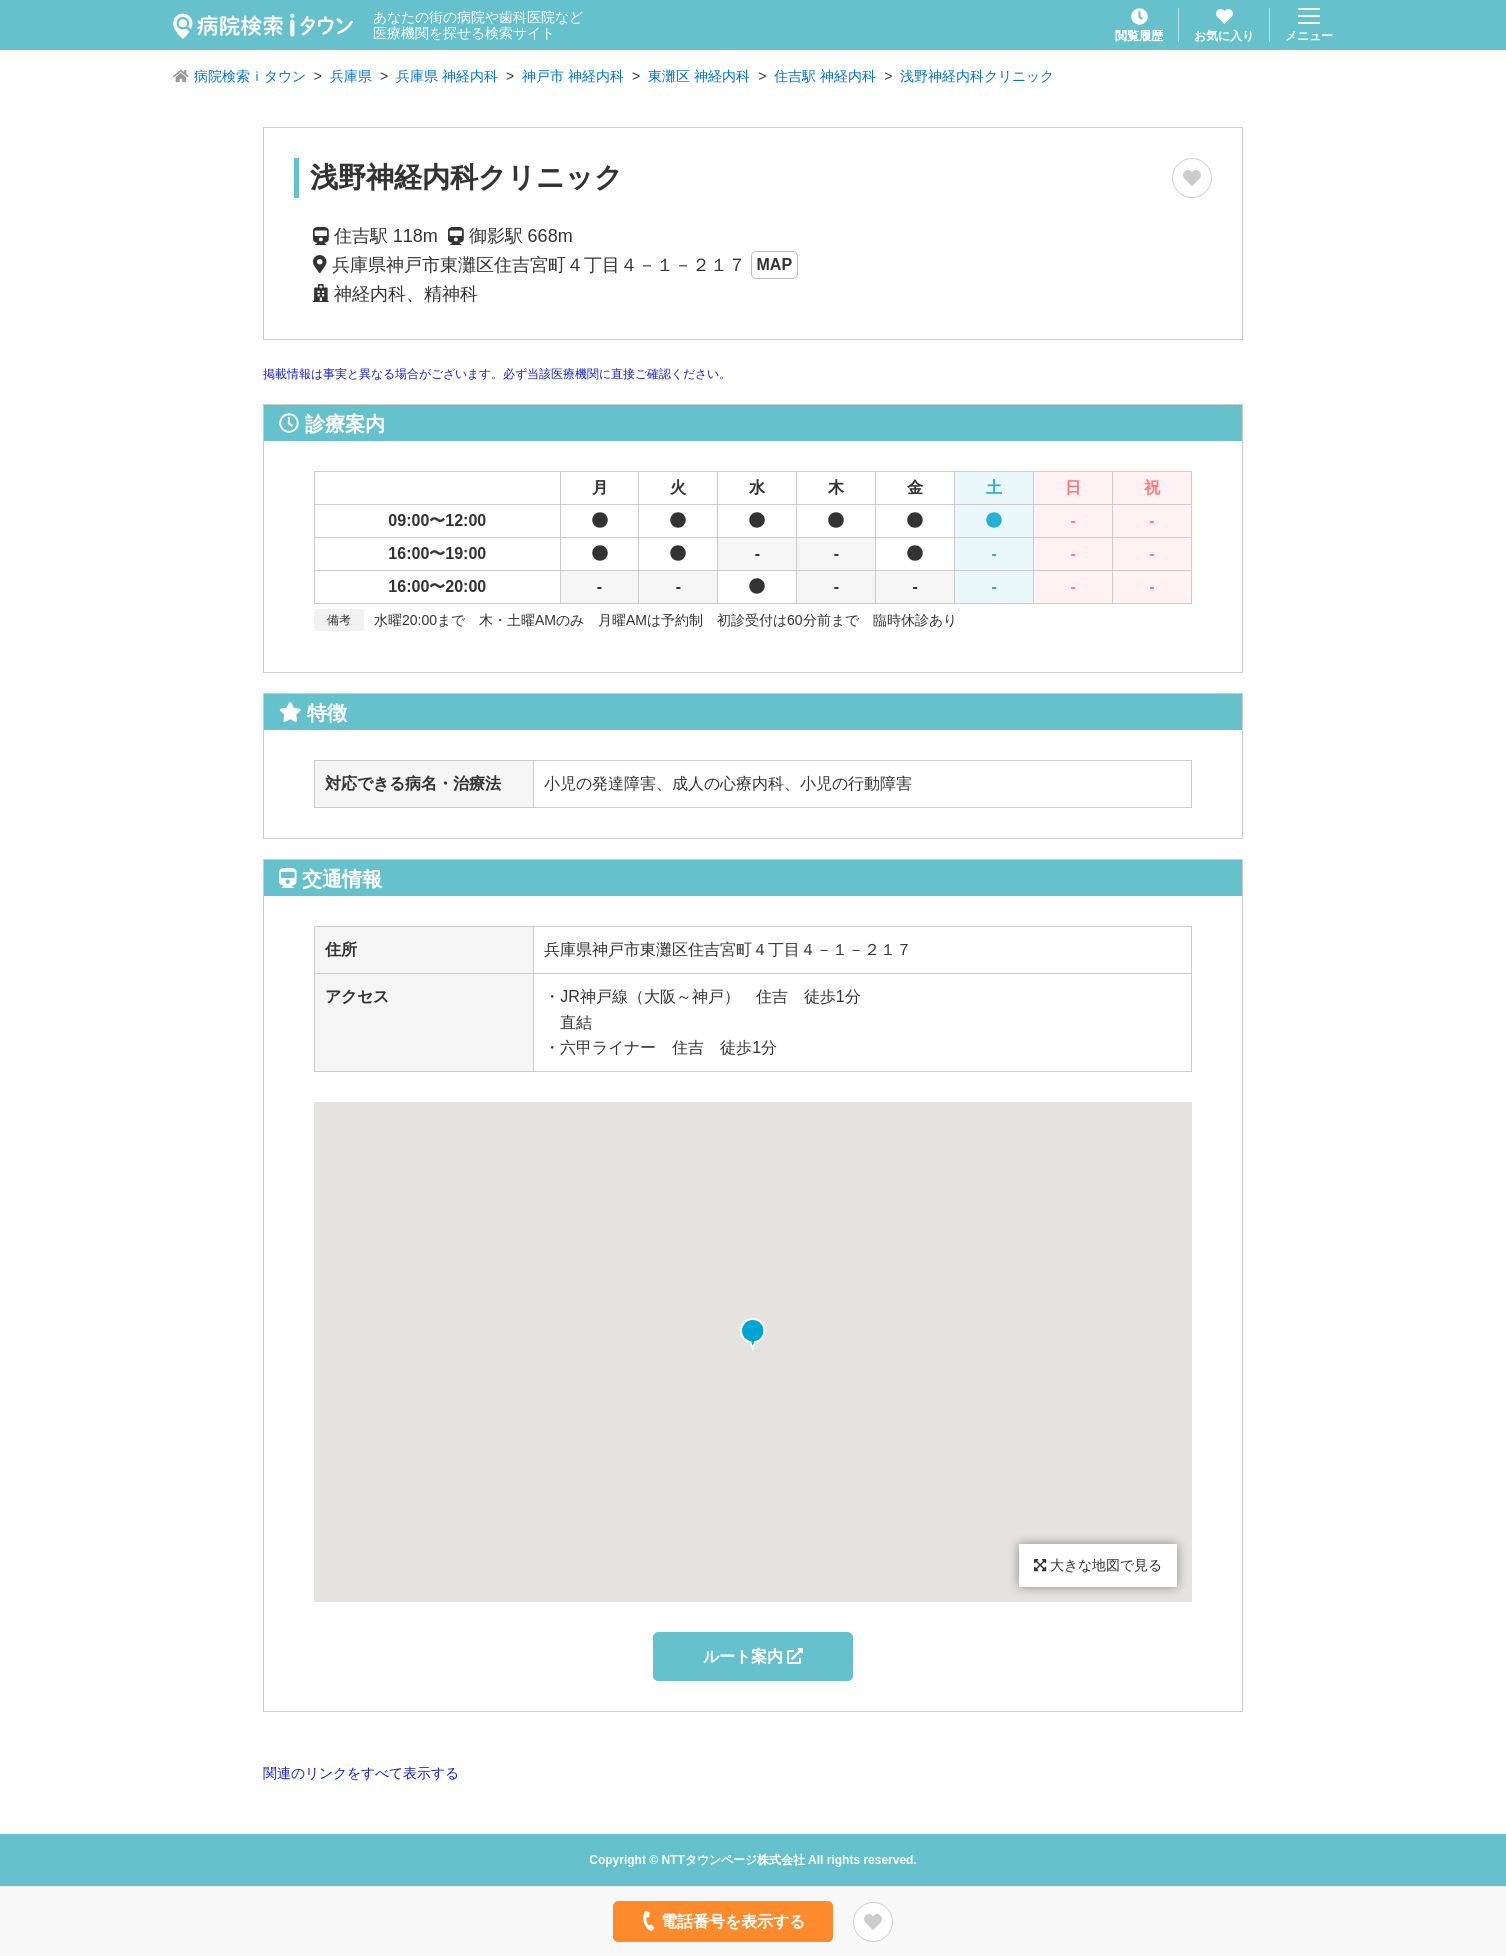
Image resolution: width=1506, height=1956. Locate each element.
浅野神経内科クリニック (977, 76)
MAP (775, 264)
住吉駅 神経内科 (825, 76)
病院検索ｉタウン (250, 76)
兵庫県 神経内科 (447, 76)
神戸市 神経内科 (573, 76)
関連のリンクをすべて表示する (361, 1773)
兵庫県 (351, 76)
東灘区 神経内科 (699, 76)
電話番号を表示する (721, 1921)
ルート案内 (753, 1656)
